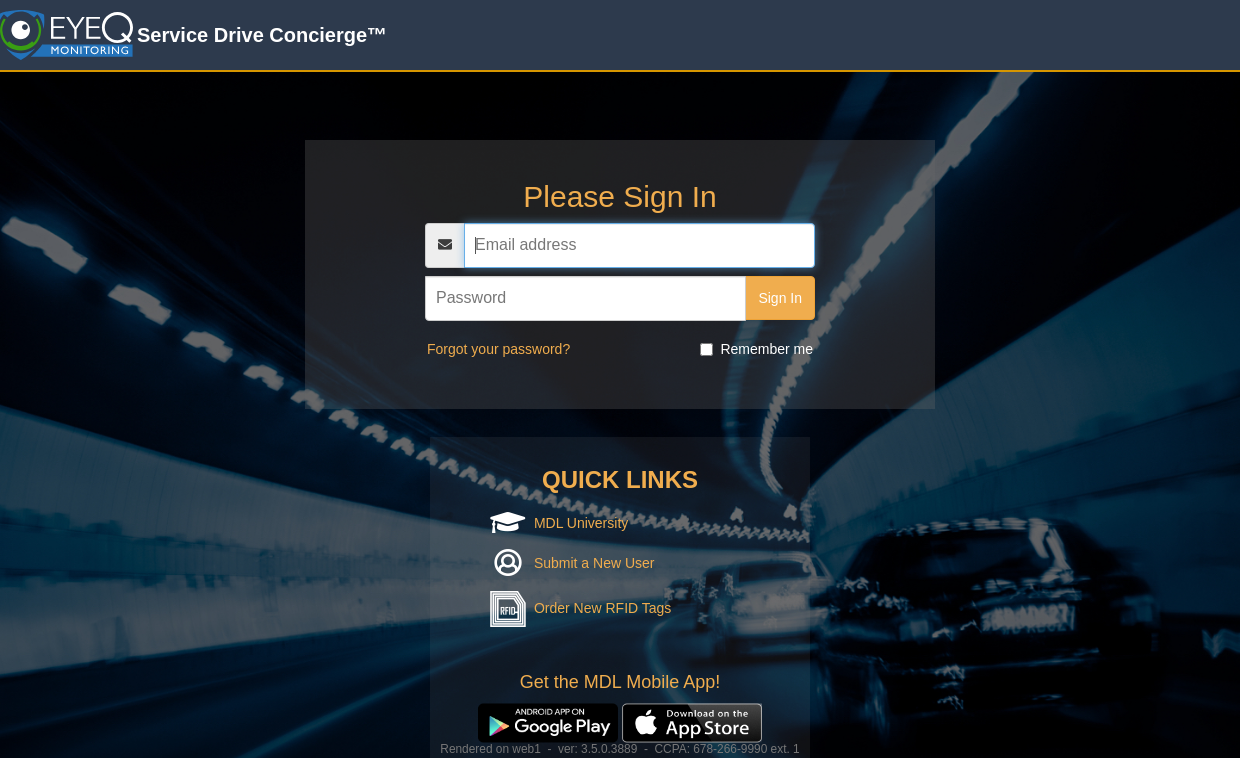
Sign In (780, 298)
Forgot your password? (498, 349)
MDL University (581, 523)
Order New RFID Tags (602, 608)
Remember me (756, 349)
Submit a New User (594, 563)
